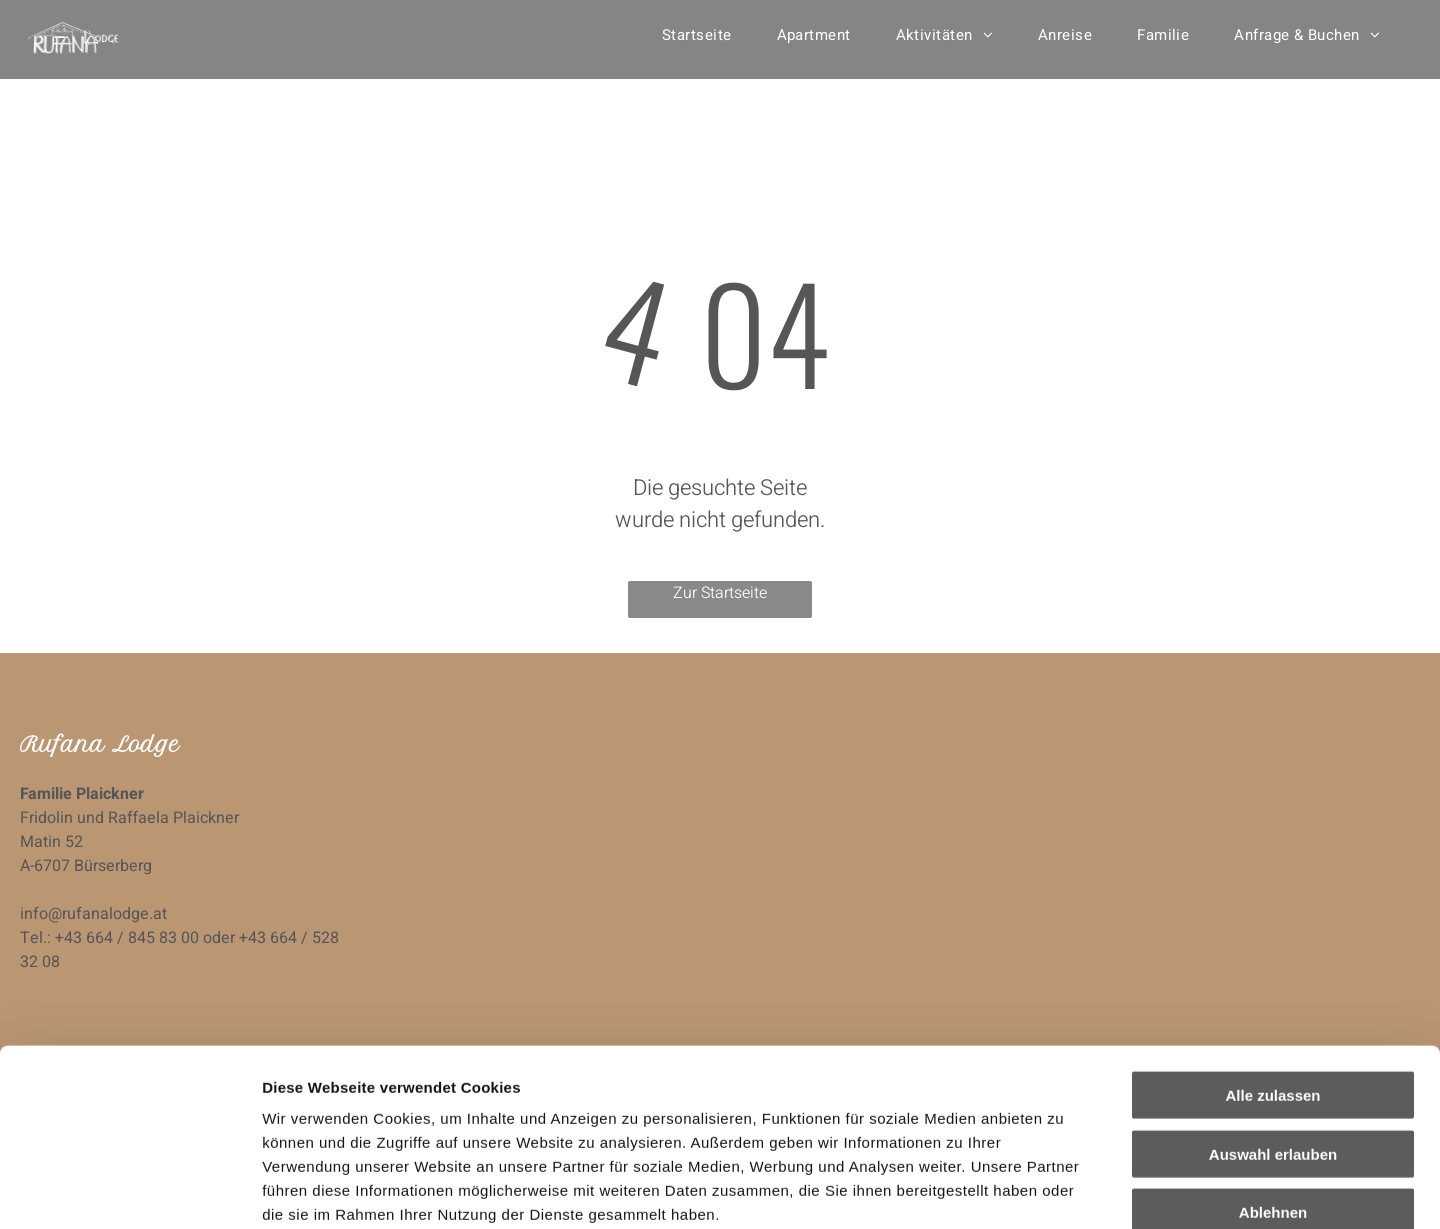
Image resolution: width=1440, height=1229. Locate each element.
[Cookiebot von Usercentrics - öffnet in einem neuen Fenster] (129, 1190)
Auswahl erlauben (1273, 1000)
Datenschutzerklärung (346, 1108)
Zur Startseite (720, 593)
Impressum (490, 1108)
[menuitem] (704, 35)
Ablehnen (1273, 1058)
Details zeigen (1063, 1189)
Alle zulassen (1272, 941)
